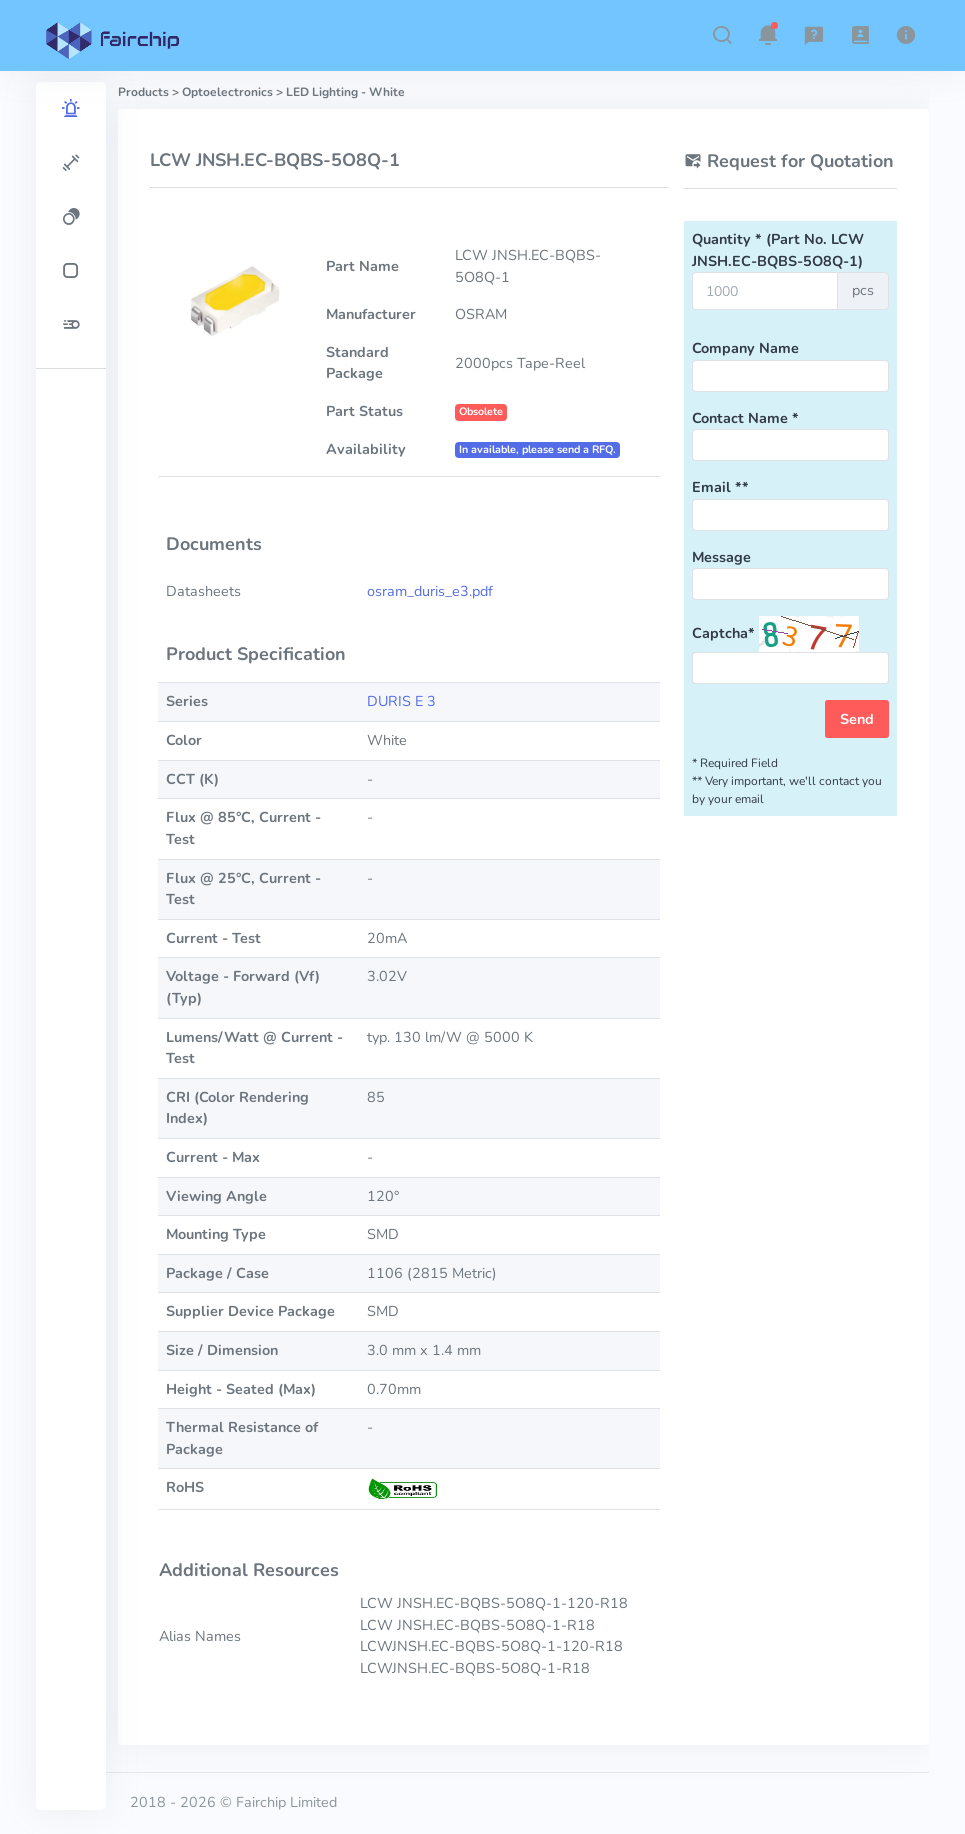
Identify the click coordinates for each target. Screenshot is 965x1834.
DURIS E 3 (401, 701)
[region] (71, 946)
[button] (722, 35)
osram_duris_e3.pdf (430, 591)
